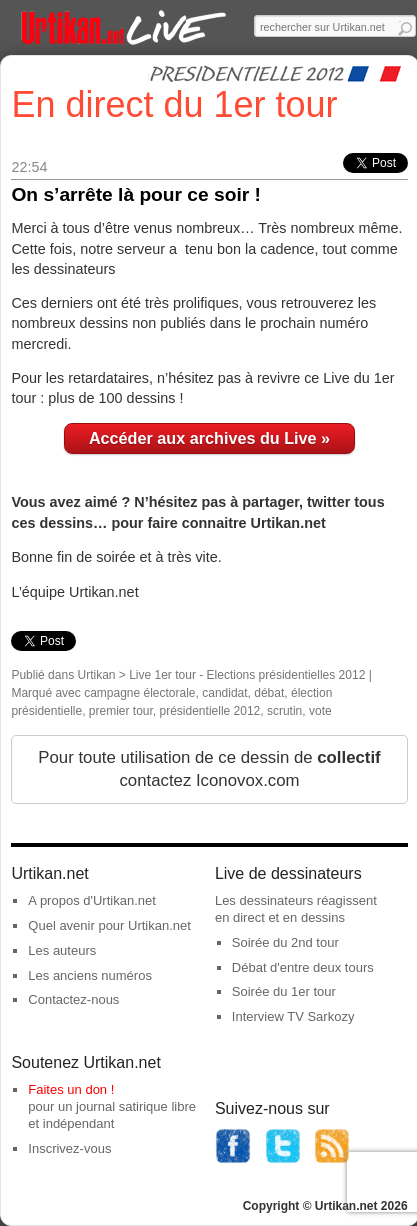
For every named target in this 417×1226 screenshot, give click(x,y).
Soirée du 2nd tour (285, 942)
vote (320, 711)
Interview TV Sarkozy (293, 1016)
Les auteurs (62, 950)
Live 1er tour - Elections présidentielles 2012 (247, 675)
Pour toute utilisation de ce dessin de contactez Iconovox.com (209, 769)
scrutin (284, 711)
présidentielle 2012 (210, 711)
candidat (224, 693)
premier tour (121, 711)
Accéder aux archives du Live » (209, 438)
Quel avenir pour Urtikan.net (109, 925)
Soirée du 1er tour (284, 991)
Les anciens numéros (90, 975)
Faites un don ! (71, 1089)
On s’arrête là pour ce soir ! (136, 194)
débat (269, 693)
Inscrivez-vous (69, 1148)
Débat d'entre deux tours (303, 967)
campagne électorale (139, 693)
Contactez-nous (73, 999)
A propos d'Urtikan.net (92, 900)
